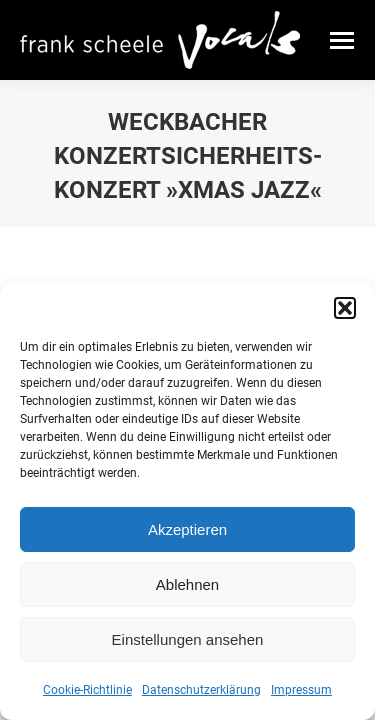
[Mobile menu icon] (342, 40)
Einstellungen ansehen (188, 639)
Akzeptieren (187, 529)
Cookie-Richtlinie (87, 690)
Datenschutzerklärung (201, 690)
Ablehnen (187, 584)
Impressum (301, 690)
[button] (345, 308)
